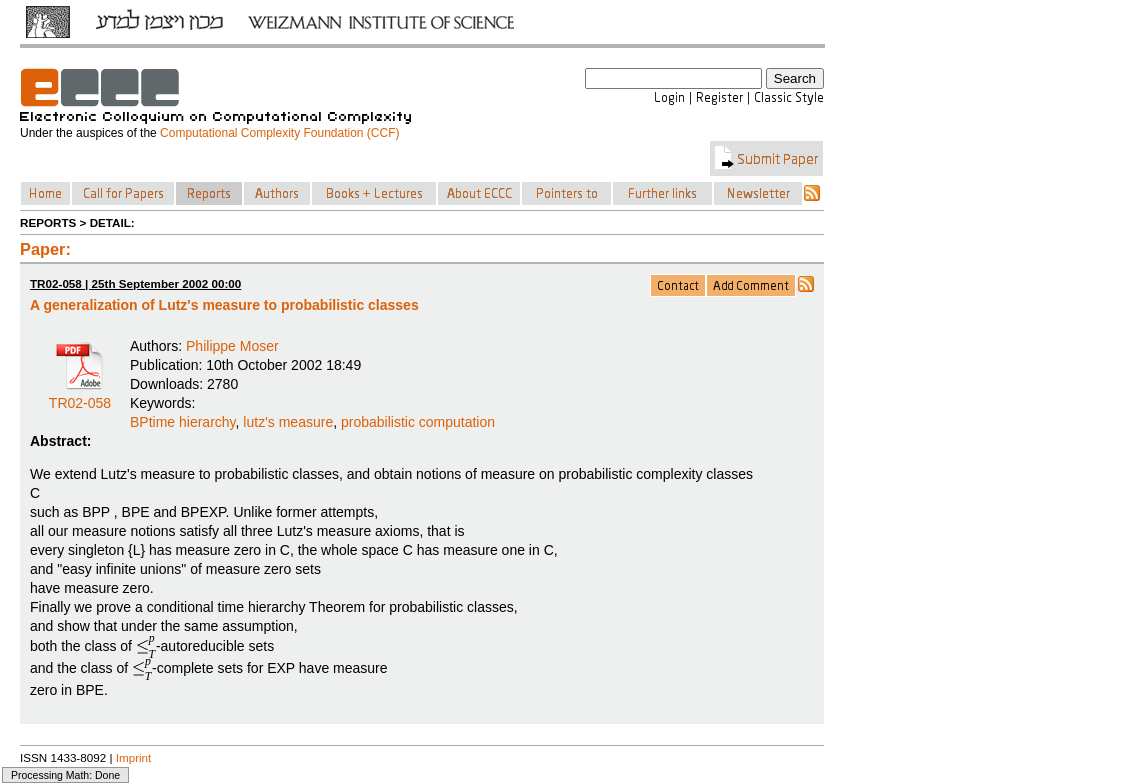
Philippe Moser (232, 346)
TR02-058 (80, 396)
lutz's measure (288, 422)
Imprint (134, 757)
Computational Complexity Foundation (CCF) (279, 133)
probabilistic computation (418, 422)
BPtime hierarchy (183, 422)
